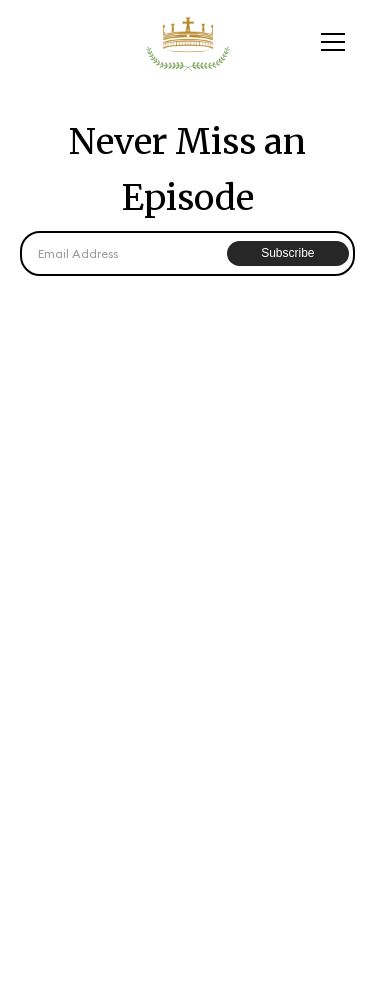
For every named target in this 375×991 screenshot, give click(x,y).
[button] (333, 42)
